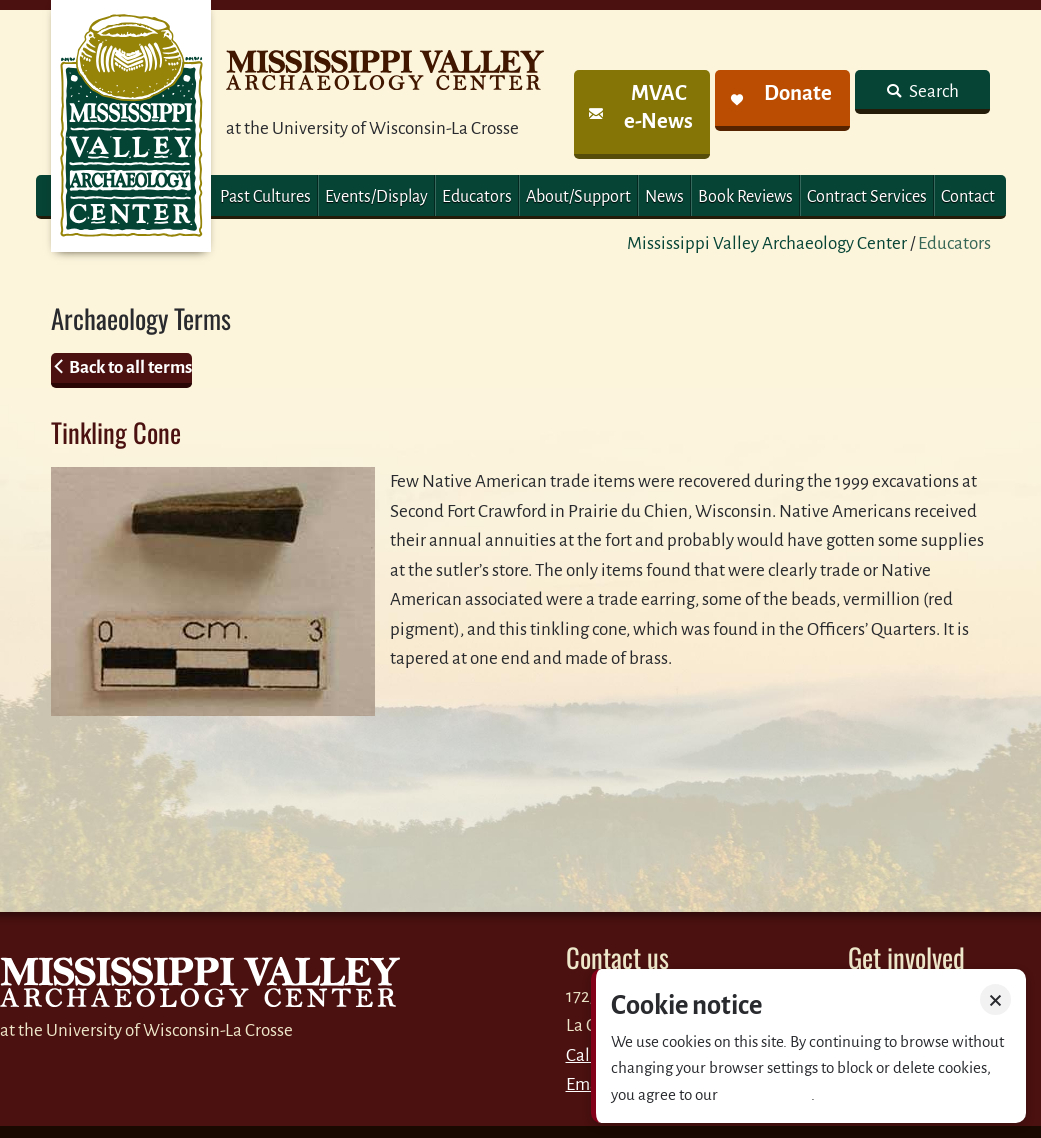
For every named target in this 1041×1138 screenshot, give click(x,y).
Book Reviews (745, 197)
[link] (641, 114)
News (664, 197)
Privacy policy (766, 1094)
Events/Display (376, 197)
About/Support (578, 197)
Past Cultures (265, 197)
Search (932, 91)
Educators (477, 197)
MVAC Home (131, 126)
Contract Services (867, 197)
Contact (968, 197)
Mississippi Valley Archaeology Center (767, 243)
